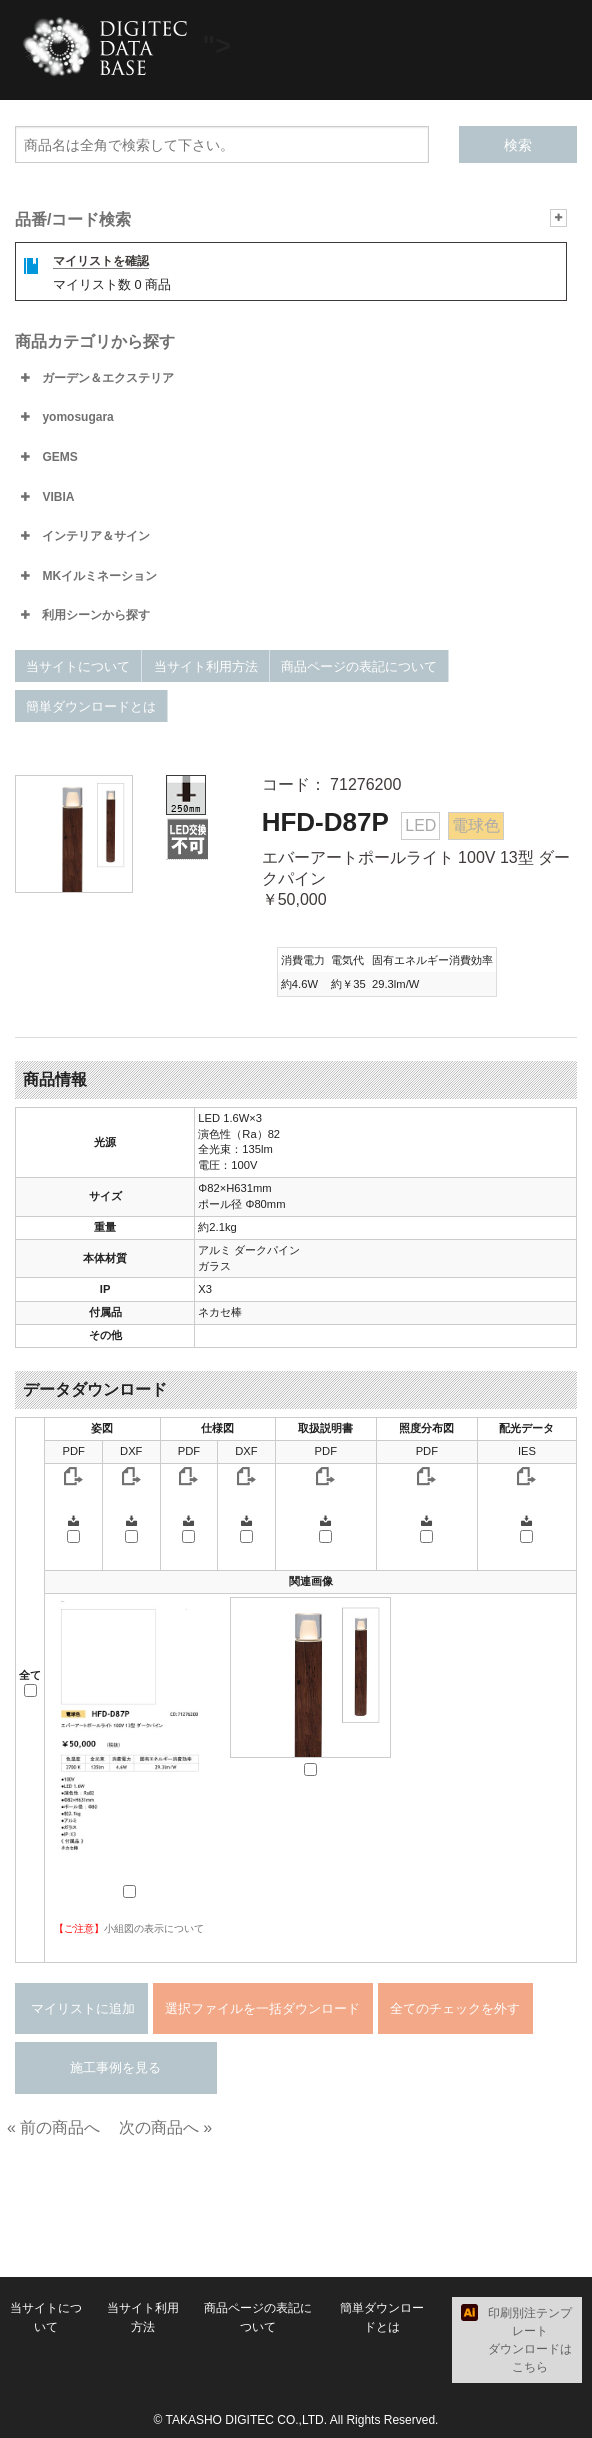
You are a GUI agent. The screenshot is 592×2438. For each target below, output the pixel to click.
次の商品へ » (165, 2127)
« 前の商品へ (53, 2127)
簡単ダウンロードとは (91, 706)
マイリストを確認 (101, 261)
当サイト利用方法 (206, 666)
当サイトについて (78, 666)
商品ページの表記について (359, 666)
